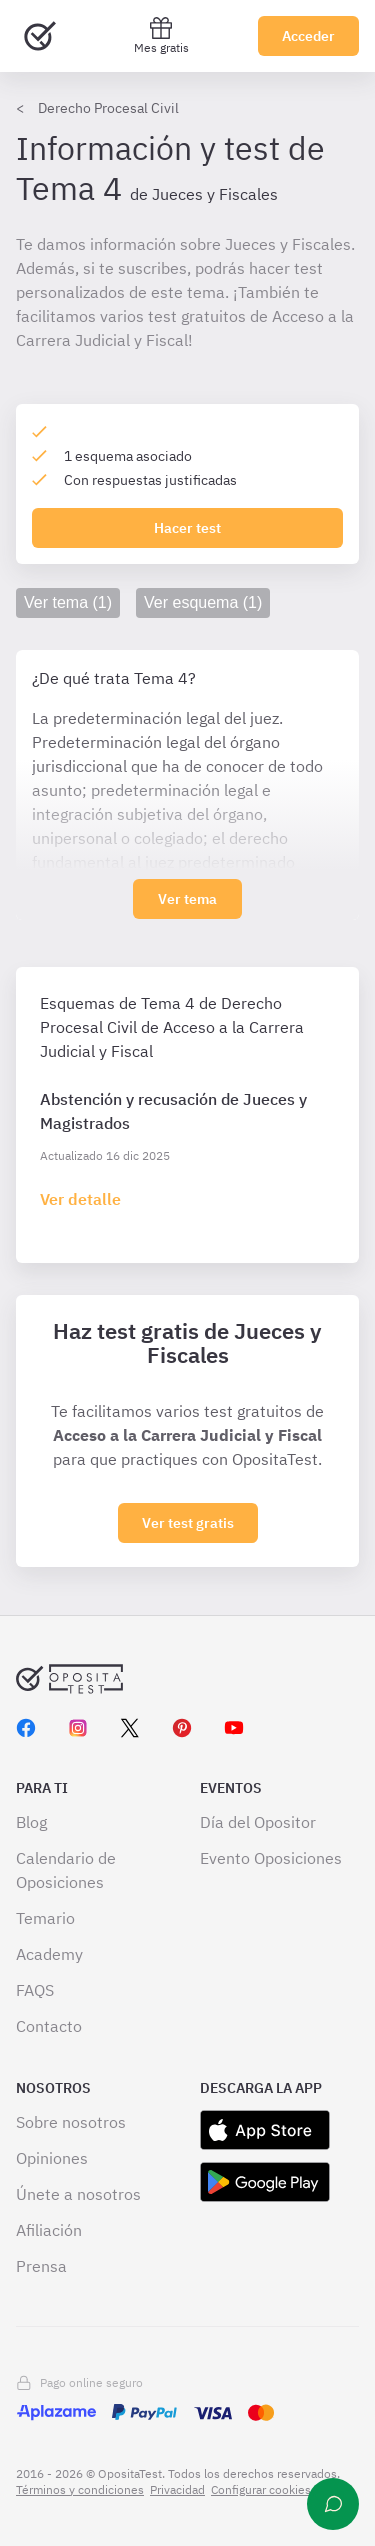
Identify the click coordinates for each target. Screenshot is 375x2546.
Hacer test (187, 528)
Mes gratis (161, 35)
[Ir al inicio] (40, 36)
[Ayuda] (333, 2504)
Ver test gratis (188, 1523)
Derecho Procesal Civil (108, 108)
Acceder (308, 36)
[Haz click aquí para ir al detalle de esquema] (80, 1199)
